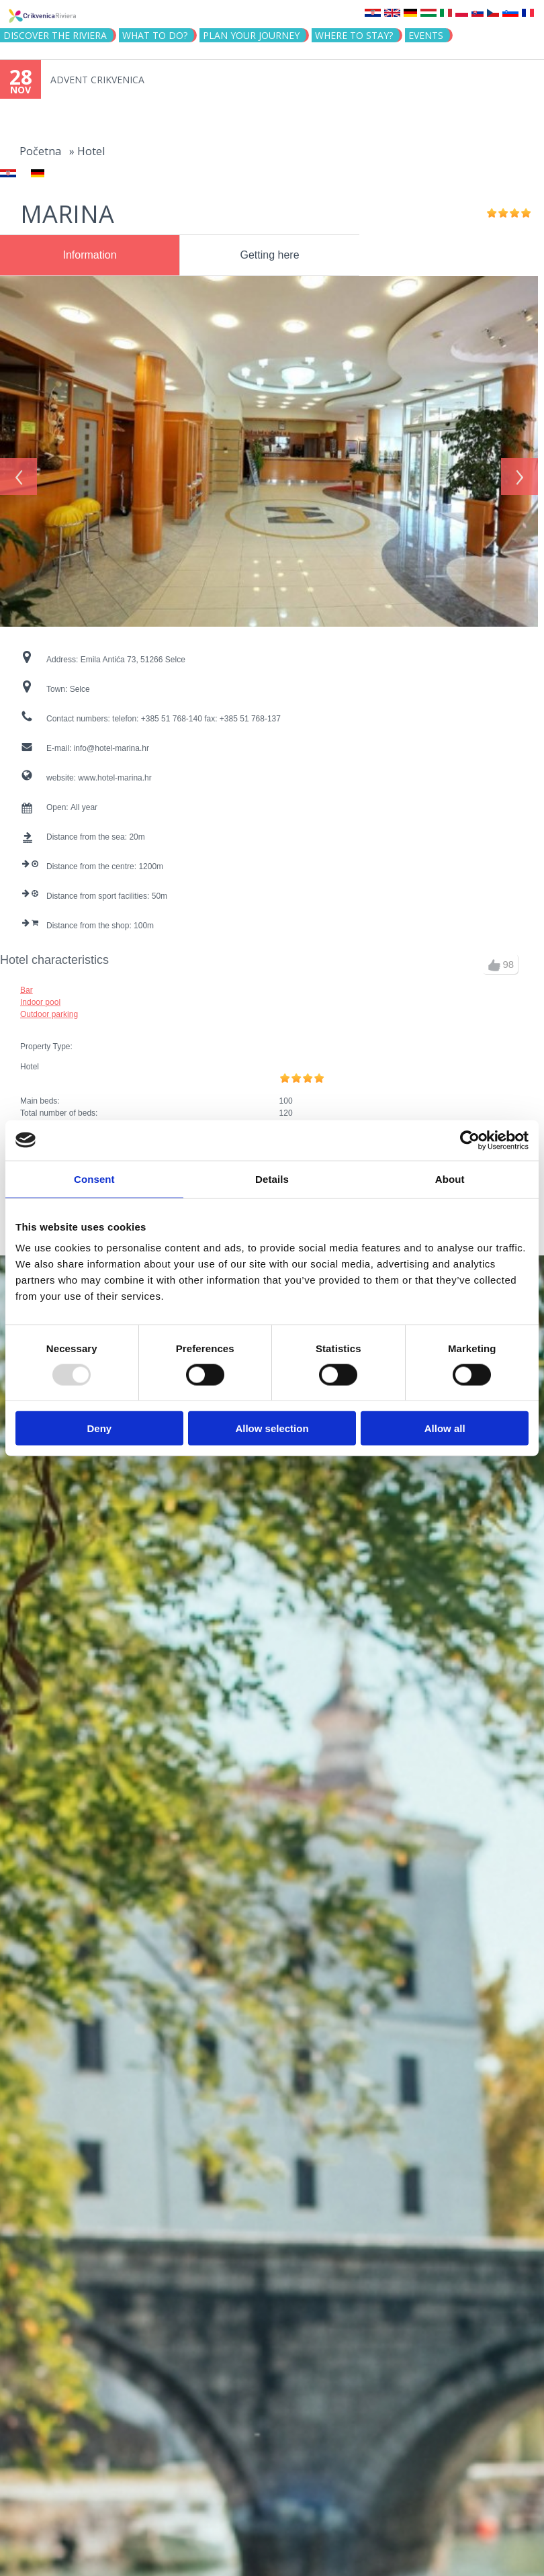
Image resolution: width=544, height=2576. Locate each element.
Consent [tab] (94, 1178)
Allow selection (271, 1428)
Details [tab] (272, 1178)
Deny (99, 1428)
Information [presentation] (89, 255)
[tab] (89, 255)
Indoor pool (40, 997)
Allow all (444, 1428)
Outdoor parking (49, 1009)
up (494, 960)
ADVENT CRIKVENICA (97, 79)
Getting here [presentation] (270, 255)
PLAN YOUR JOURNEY (251, 35)
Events (425, 35)
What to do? (154, 35)
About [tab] (450, 1178)
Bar (26, 984)
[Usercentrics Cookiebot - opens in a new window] (470, 1140)
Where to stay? (354, 35)
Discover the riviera (55, 35)
